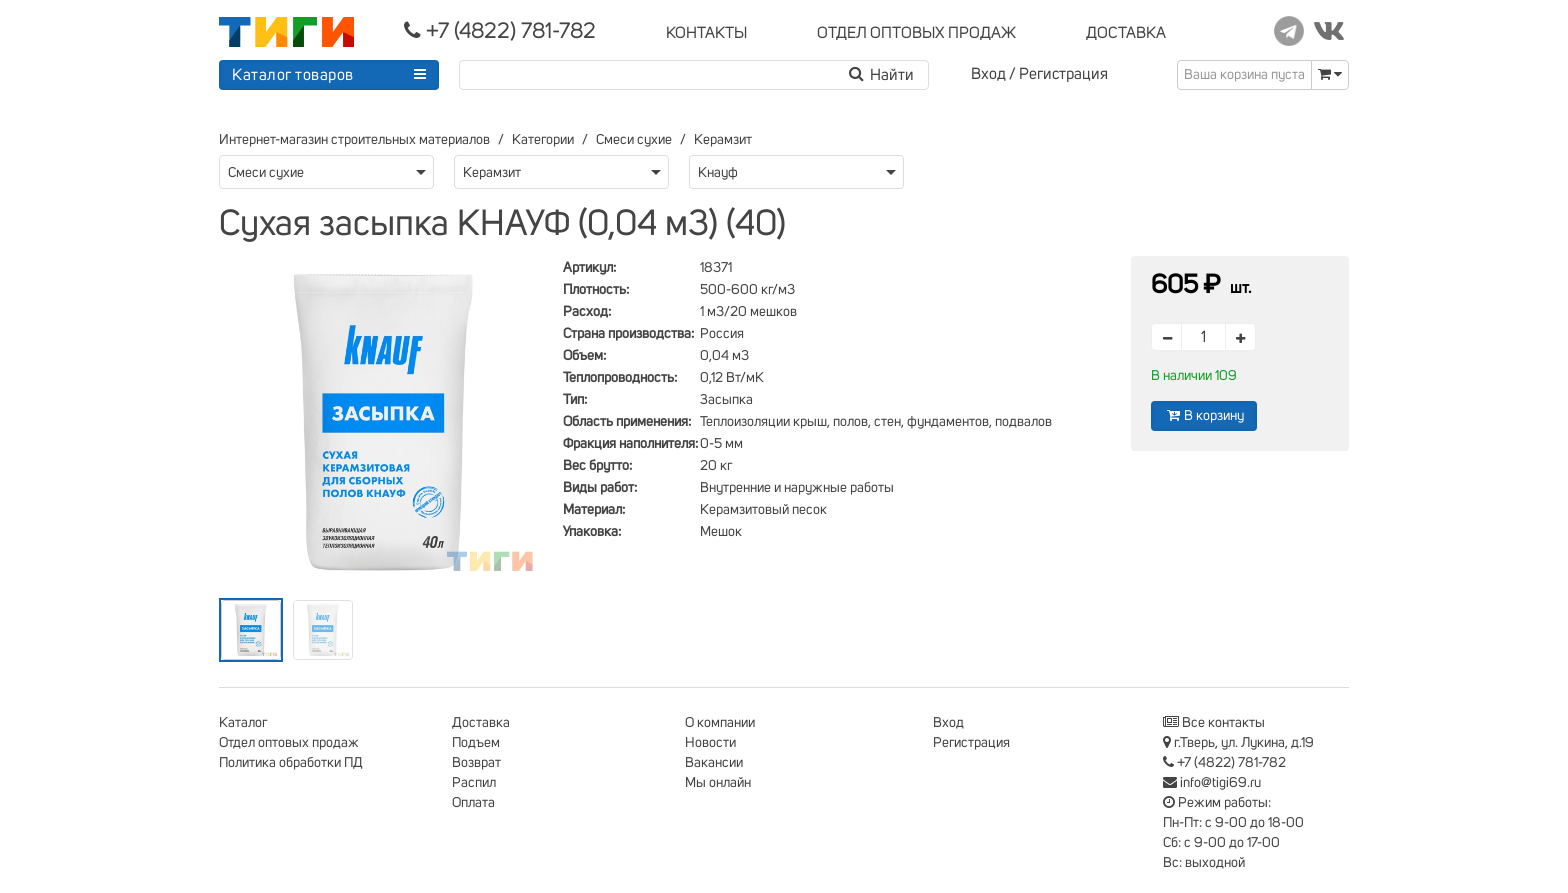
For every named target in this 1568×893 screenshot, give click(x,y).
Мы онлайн (718, 783)
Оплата (473, 803)
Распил (474, 783)
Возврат (476, 763)
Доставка (481, 723)
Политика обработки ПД (291, 763)
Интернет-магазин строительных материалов (354, 140)
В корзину (1204, 415)
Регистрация (1063, 74)
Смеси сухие (634, 140)
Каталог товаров (293, 75)
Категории (543, 140)
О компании (720, 723)
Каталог (243, 723)
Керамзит (723, 140)
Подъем (476, 743)
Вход (988, 74)
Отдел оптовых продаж (289, 743)
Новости (710, 743)
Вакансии (714, 763)
